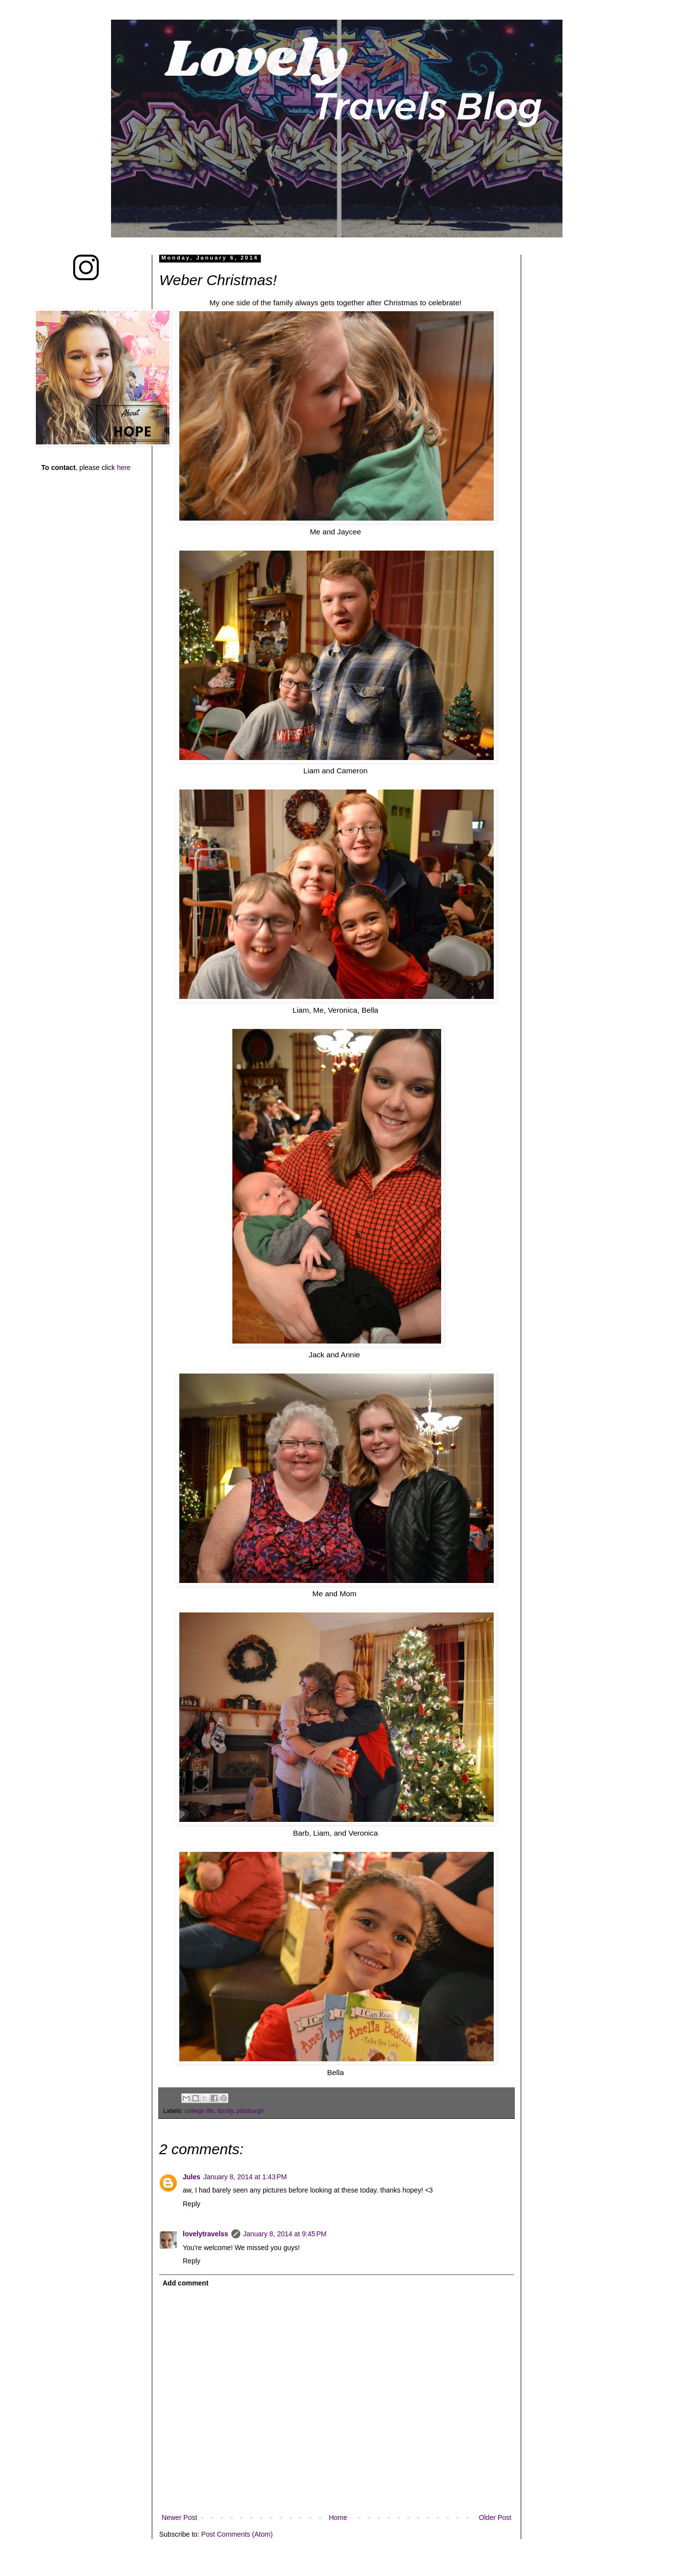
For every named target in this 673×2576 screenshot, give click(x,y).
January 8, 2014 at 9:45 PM (285, 2234)
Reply (191, 2204)
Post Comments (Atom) (237, 2534)
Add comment (185, 2283)
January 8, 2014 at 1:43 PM (245, 2177)
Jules (191, 2177)
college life (199, 2111)
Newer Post (179, 2517)
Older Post (495, 2517)
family (225, 2111)
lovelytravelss (205, 2234)
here (124, 467)
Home (338, 2517)
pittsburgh (250, 2111)
